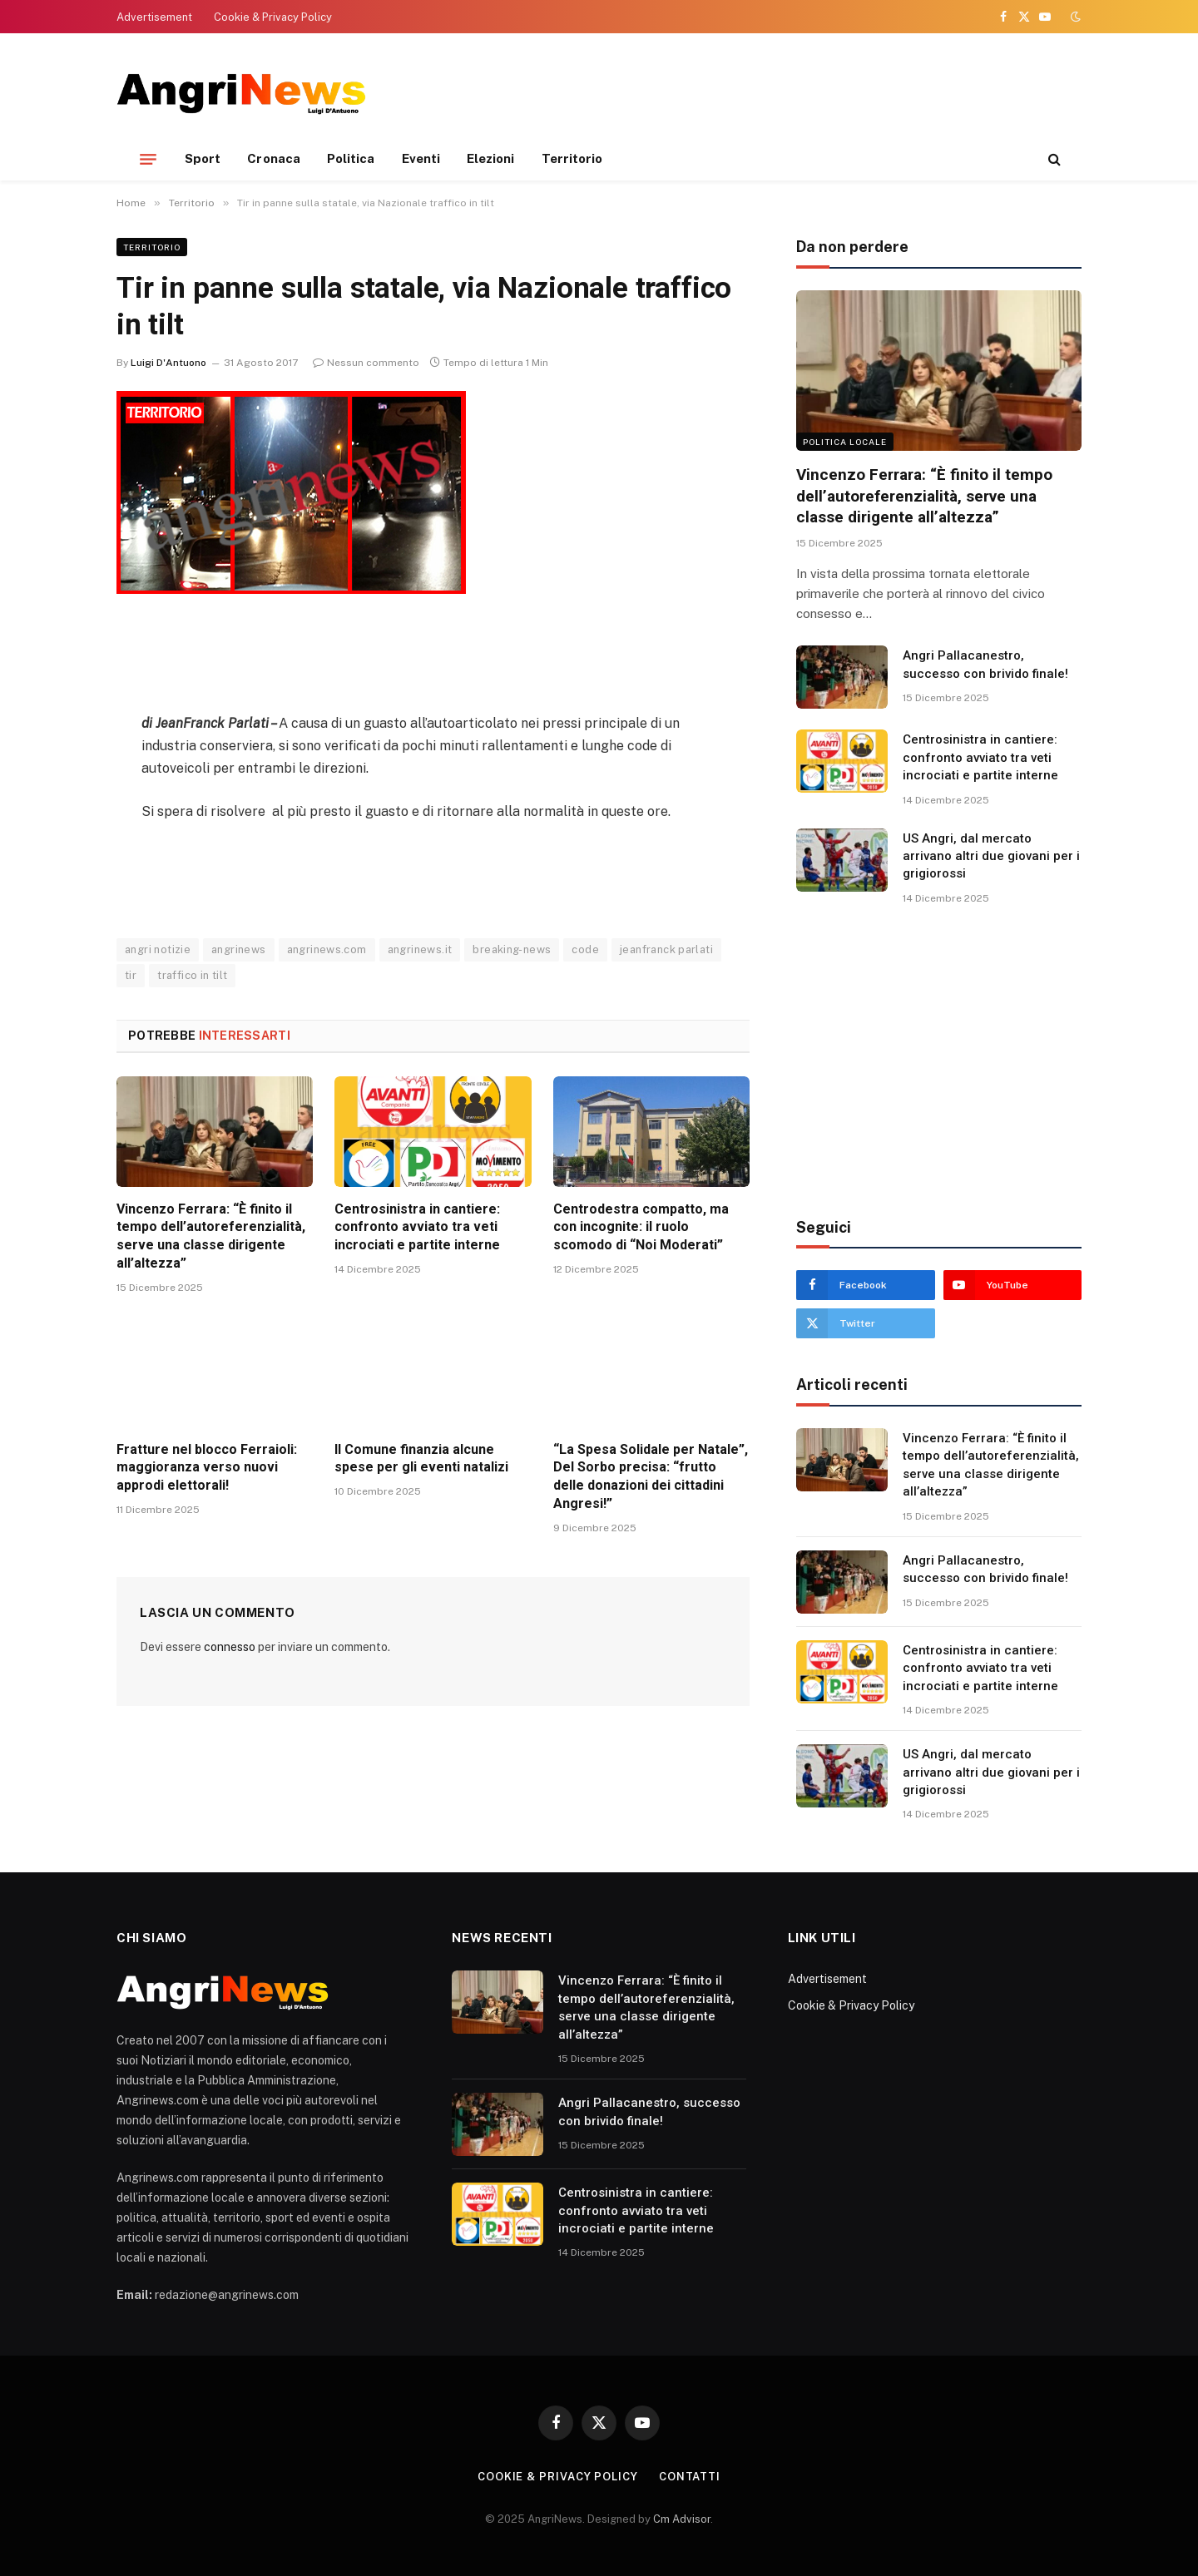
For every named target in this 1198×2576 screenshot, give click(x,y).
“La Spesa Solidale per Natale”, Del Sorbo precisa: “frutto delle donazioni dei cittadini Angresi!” (650, 1476)
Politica (351, 158)
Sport (202, 158)
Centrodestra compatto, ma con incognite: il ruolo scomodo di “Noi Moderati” (641, 1227)
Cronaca (273, 158)
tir (130, 975)
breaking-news (512, 949)
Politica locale (845, 442)
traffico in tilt (192, 975)
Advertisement (154, 17)
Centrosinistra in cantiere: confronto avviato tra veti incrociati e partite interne (417, 1227)
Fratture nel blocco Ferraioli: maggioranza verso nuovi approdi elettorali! (206, 1467)
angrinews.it (420, 949)
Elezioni (491, 158)
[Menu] (148, 159)
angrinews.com (327, 949)
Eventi (421, 158)
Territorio (572, 158)
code (585, 949)
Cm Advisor (681, 2519)
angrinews (238, 949)
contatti (689, 2476)
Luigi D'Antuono (168, 362)
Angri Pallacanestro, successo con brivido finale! (985, 664)
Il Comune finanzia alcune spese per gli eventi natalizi (421, 1458)
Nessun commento (366, 362)
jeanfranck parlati (666, 949)
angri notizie (158, 949)
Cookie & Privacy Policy (273, 17)
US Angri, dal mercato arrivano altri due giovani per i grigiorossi (991, 856)
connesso (229, 1647)
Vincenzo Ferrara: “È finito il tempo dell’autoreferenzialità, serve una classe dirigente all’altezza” (210, 1236)
